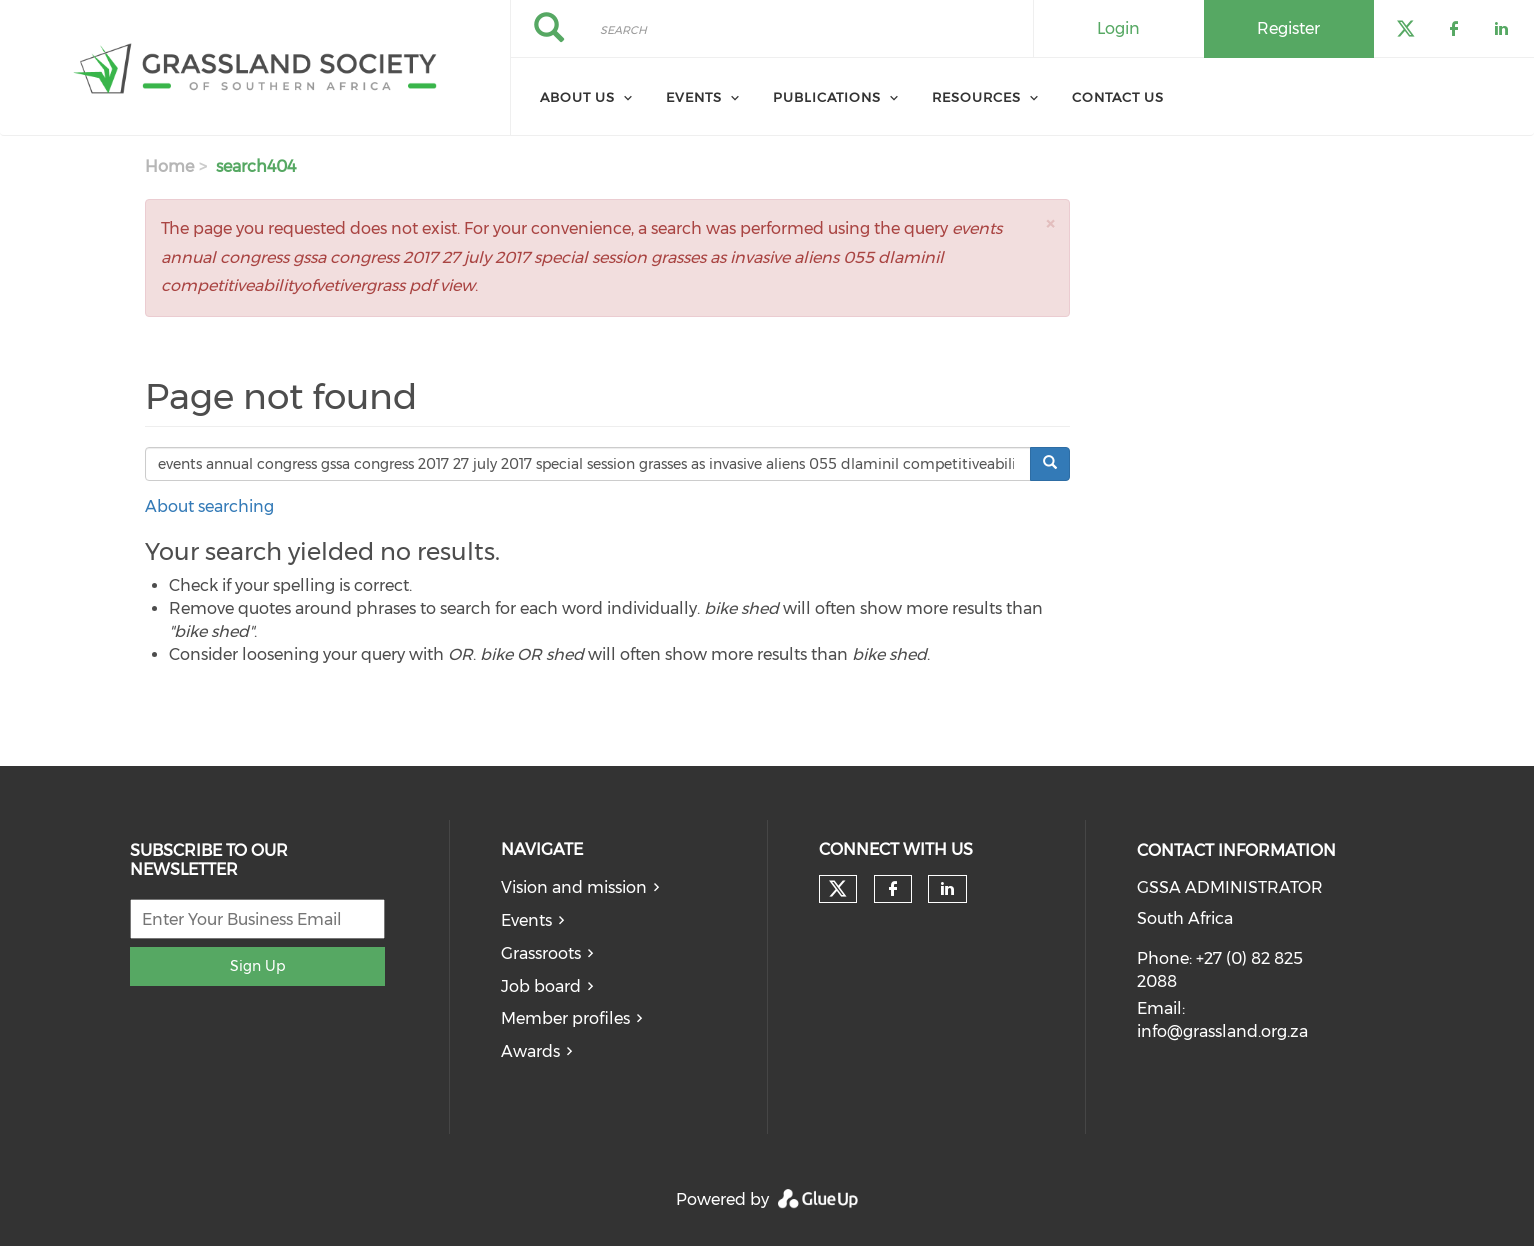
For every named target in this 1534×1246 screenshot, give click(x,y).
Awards (530, 1051)
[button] (1050, 223)
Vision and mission (574, 887)
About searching (209, 506)
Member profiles (565, 1018)
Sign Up (257, 966)
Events (694, 97)
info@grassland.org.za (1222, 1031)
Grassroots (541, 953)
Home (169, 166)
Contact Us (1118, 97)
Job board (541, 986)
